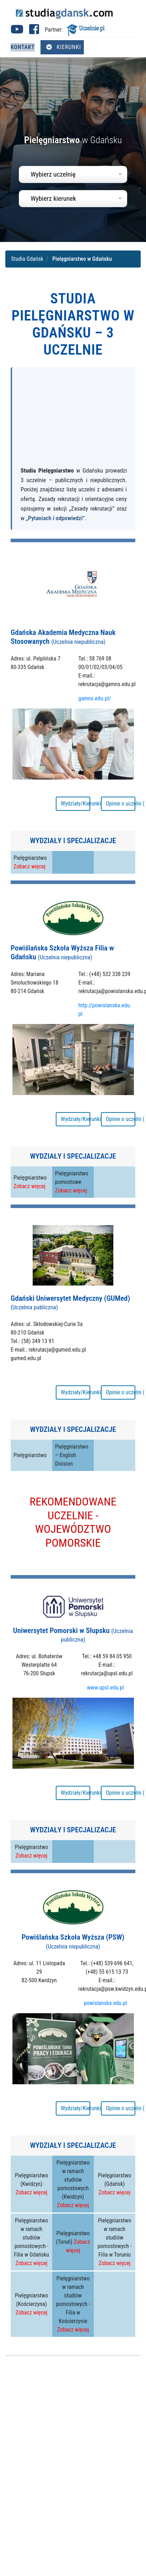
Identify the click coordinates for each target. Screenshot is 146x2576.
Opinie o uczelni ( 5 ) (120, 1119)
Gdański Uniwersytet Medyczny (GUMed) (70, 1302)
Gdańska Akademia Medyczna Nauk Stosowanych (63, 637)
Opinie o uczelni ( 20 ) (120, 2108)
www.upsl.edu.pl (105, 1687)
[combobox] (73, 174)
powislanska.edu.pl (105, 2003)
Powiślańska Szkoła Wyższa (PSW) (73, 1941)
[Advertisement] (66, 420)
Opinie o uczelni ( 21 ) (120, 803)
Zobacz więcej (29, 866)
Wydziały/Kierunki (75, 803)
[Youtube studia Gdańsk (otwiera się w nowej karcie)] (17, 31)
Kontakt (23, 47)
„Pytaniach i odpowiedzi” (55, 518)
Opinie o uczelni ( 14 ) (120, 1392)
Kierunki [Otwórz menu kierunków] (63, 47)
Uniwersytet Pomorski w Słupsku (73, 1634)
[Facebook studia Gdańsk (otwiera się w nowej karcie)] (34, 31)
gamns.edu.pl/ (95, 698)
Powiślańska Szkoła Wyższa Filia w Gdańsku (62, 952)
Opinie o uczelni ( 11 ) (120, 1792)
